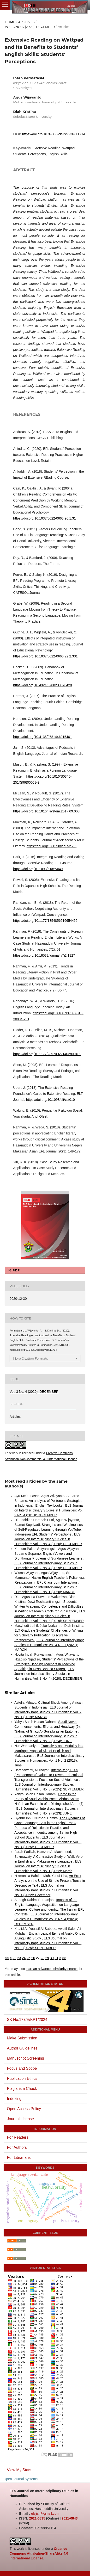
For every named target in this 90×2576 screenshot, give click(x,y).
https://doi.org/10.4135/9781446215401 (42, 737)
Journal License (20, 2119)
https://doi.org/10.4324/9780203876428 (42, 685)
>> (64, 1958)
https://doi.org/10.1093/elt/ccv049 (38, 869)
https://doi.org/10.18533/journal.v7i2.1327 (44, 955)
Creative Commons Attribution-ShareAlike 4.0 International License (39, 2553)
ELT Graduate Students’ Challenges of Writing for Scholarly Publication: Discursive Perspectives (48, 1635)
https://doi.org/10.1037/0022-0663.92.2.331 (45, 656)
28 (42, 1958)
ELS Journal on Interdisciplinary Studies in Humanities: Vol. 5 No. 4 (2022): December (47, 1890)
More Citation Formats (30, 1358)
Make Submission (22, 2038)
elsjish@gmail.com (45, 2513)
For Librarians (19, 2157)
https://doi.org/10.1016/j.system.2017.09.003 (46, 811)
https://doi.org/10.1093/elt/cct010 (50, 1100)
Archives (26, 22)
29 (47, 1958)
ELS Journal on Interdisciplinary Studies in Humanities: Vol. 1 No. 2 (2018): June (49, 1760)
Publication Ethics (22, 2078)
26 (33, 1958)
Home (10, 22)
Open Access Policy (24, 2109)
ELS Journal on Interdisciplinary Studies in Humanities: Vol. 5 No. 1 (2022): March (47, 1866)
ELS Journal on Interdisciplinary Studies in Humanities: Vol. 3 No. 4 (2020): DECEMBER (48, 1539)
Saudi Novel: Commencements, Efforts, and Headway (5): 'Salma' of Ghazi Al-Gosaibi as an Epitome (47, 1726)
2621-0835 (37, 2518)
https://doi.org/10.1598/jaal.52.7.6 (52, 846)
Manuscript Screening (25, 2058)
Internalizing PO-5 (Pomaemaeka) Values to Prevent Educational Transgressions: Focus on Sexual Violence (48, 1775)
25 (28, 1958)
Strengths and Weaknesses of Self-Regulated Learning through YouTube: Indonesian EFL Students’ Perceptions (48, 1529)
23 (19, 1958)
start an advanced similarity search (52, 1969)
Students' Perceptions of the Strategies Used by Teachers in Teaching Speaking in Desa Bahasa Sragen (49, 1664)
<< (7, 1958)
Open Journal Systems (21, 2479)
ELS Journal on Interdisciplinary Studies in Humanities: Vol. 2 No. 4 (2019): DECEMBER (49, 1510)
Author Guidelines (22, 2048)
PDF (15, 1270)
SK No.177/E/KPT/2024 (27, 2020)
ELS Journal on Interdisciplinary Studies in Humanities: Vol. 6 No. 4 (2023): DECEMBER (46, 1919)
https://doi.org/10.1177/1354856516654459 (45, 921)
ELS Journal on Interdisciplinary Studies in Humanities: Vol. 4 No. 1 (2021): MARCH (49, 1645)
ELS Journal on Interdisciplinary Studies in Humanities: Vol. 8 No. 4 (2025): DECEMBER (47, 1842)
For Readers (17, 2137)
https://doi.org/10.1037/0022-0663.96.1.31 (44, 518)
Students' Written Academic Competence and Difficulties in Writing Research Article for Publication (48, 1606)
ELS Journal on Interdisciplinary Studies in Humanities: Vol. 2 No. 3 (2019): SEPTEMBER (49, 1616)
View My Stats (19, 2470)
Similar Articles (20, 1692)
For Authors (17, 2147)
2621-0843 (70, 2518)
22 (14, 1958)
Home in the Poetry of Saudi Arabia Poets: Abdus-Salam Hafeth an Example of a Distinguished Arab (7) (49, 1799)
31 (57, 1958)
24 (24, 1958)
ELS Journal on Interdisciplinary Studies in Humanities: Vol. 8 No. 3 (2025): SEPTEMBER (47, 1943)
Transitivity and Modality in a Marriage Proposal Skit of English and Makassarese (48, 1750)
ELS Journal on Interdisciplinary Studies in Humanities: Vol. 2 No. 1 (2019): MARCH (47, 1712)
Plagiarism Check (22, 2089)
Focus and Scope (22, 2068)
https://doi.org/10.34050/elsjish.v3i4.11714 (53, 134)
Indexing (14, 2099)
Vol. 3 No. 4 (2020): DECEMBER (30, 27)
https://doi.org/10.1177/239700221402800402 (47, 1054)
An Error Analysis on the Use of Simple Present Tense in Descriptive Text (49, 1880)
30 (52, 1958)
